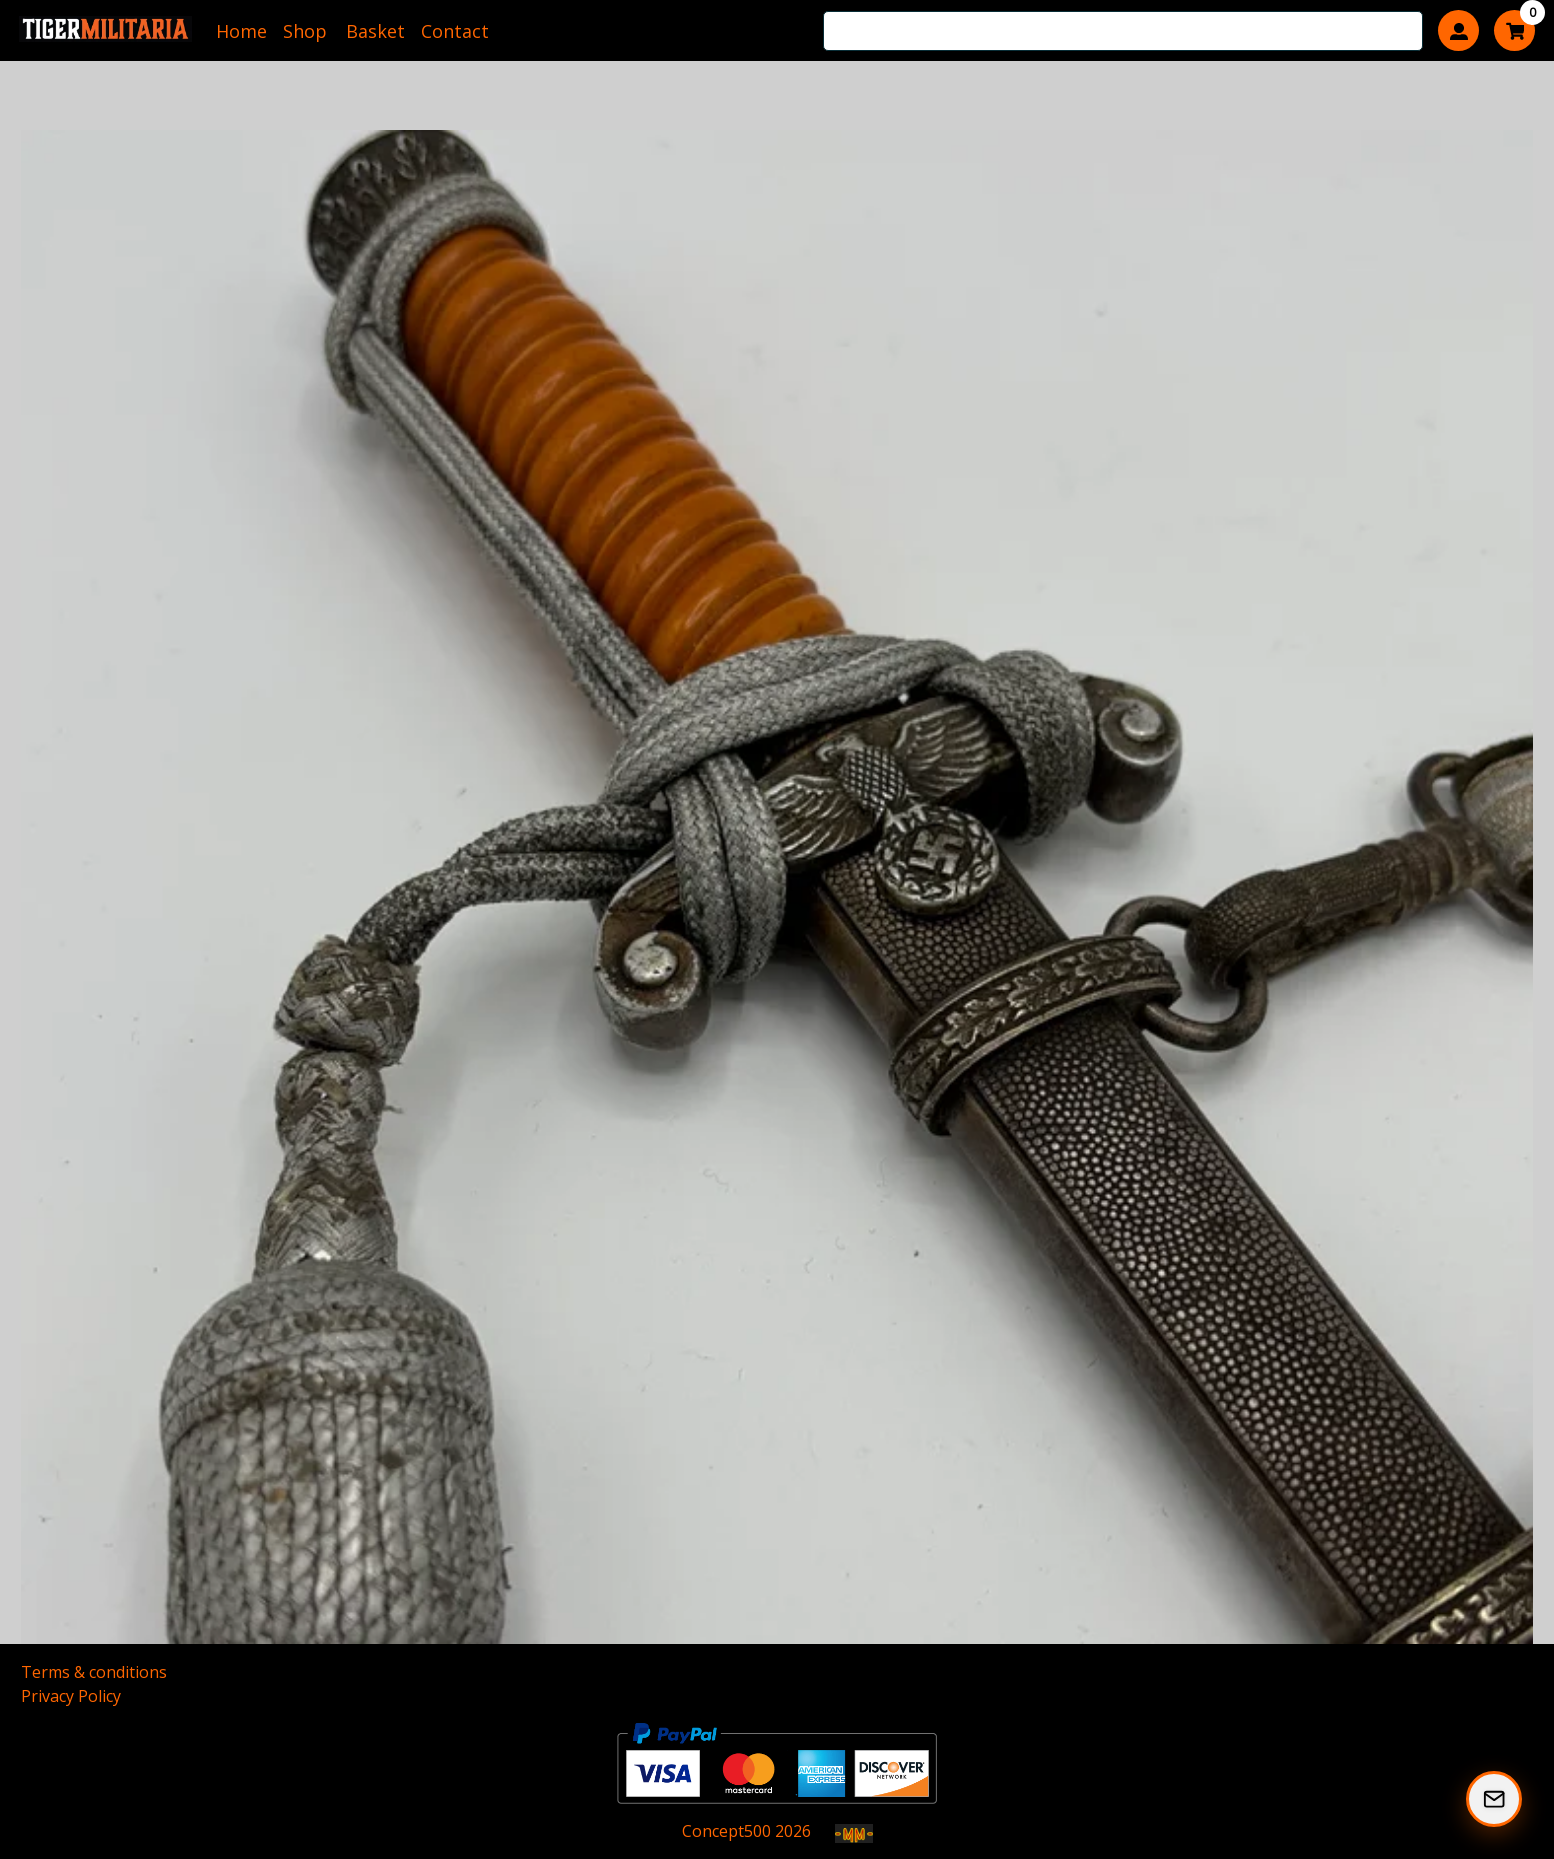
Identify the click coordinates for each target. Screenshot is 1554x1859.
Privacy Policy (71, 1696)
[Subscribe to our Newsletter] (1494, 1799)
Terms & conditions (94, 1672)
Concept (726, 1831)
